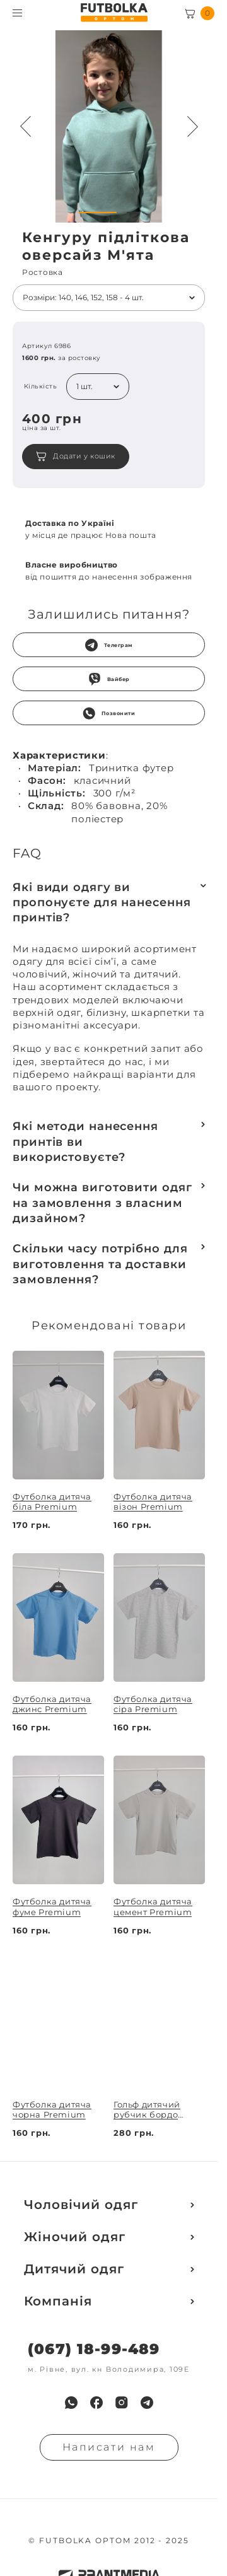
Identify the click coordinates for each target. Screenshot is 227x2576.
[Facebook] (96, 2402)
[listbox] (109, 297)
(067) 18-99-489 (94, 2349)
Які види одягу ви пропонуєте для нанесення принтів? (102, 902)
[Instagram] (121, 2402)
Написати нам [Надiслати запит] (109, 2447)
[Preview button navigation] (25, 126)
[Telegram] (147, 2402)
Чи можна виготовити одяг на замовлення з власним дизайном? (102, 1202)
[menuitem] (71, 2402)
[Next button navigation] (192, 126)
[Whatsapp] (71, 2402)
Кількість (40, 386)
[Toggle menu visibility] (17, 12)
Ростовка (42, 272)
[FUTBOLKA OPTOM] (114, 12)
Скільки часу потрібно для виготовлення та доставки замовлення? (100, 1264)
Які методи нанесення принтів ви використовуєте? (85, 1141)
